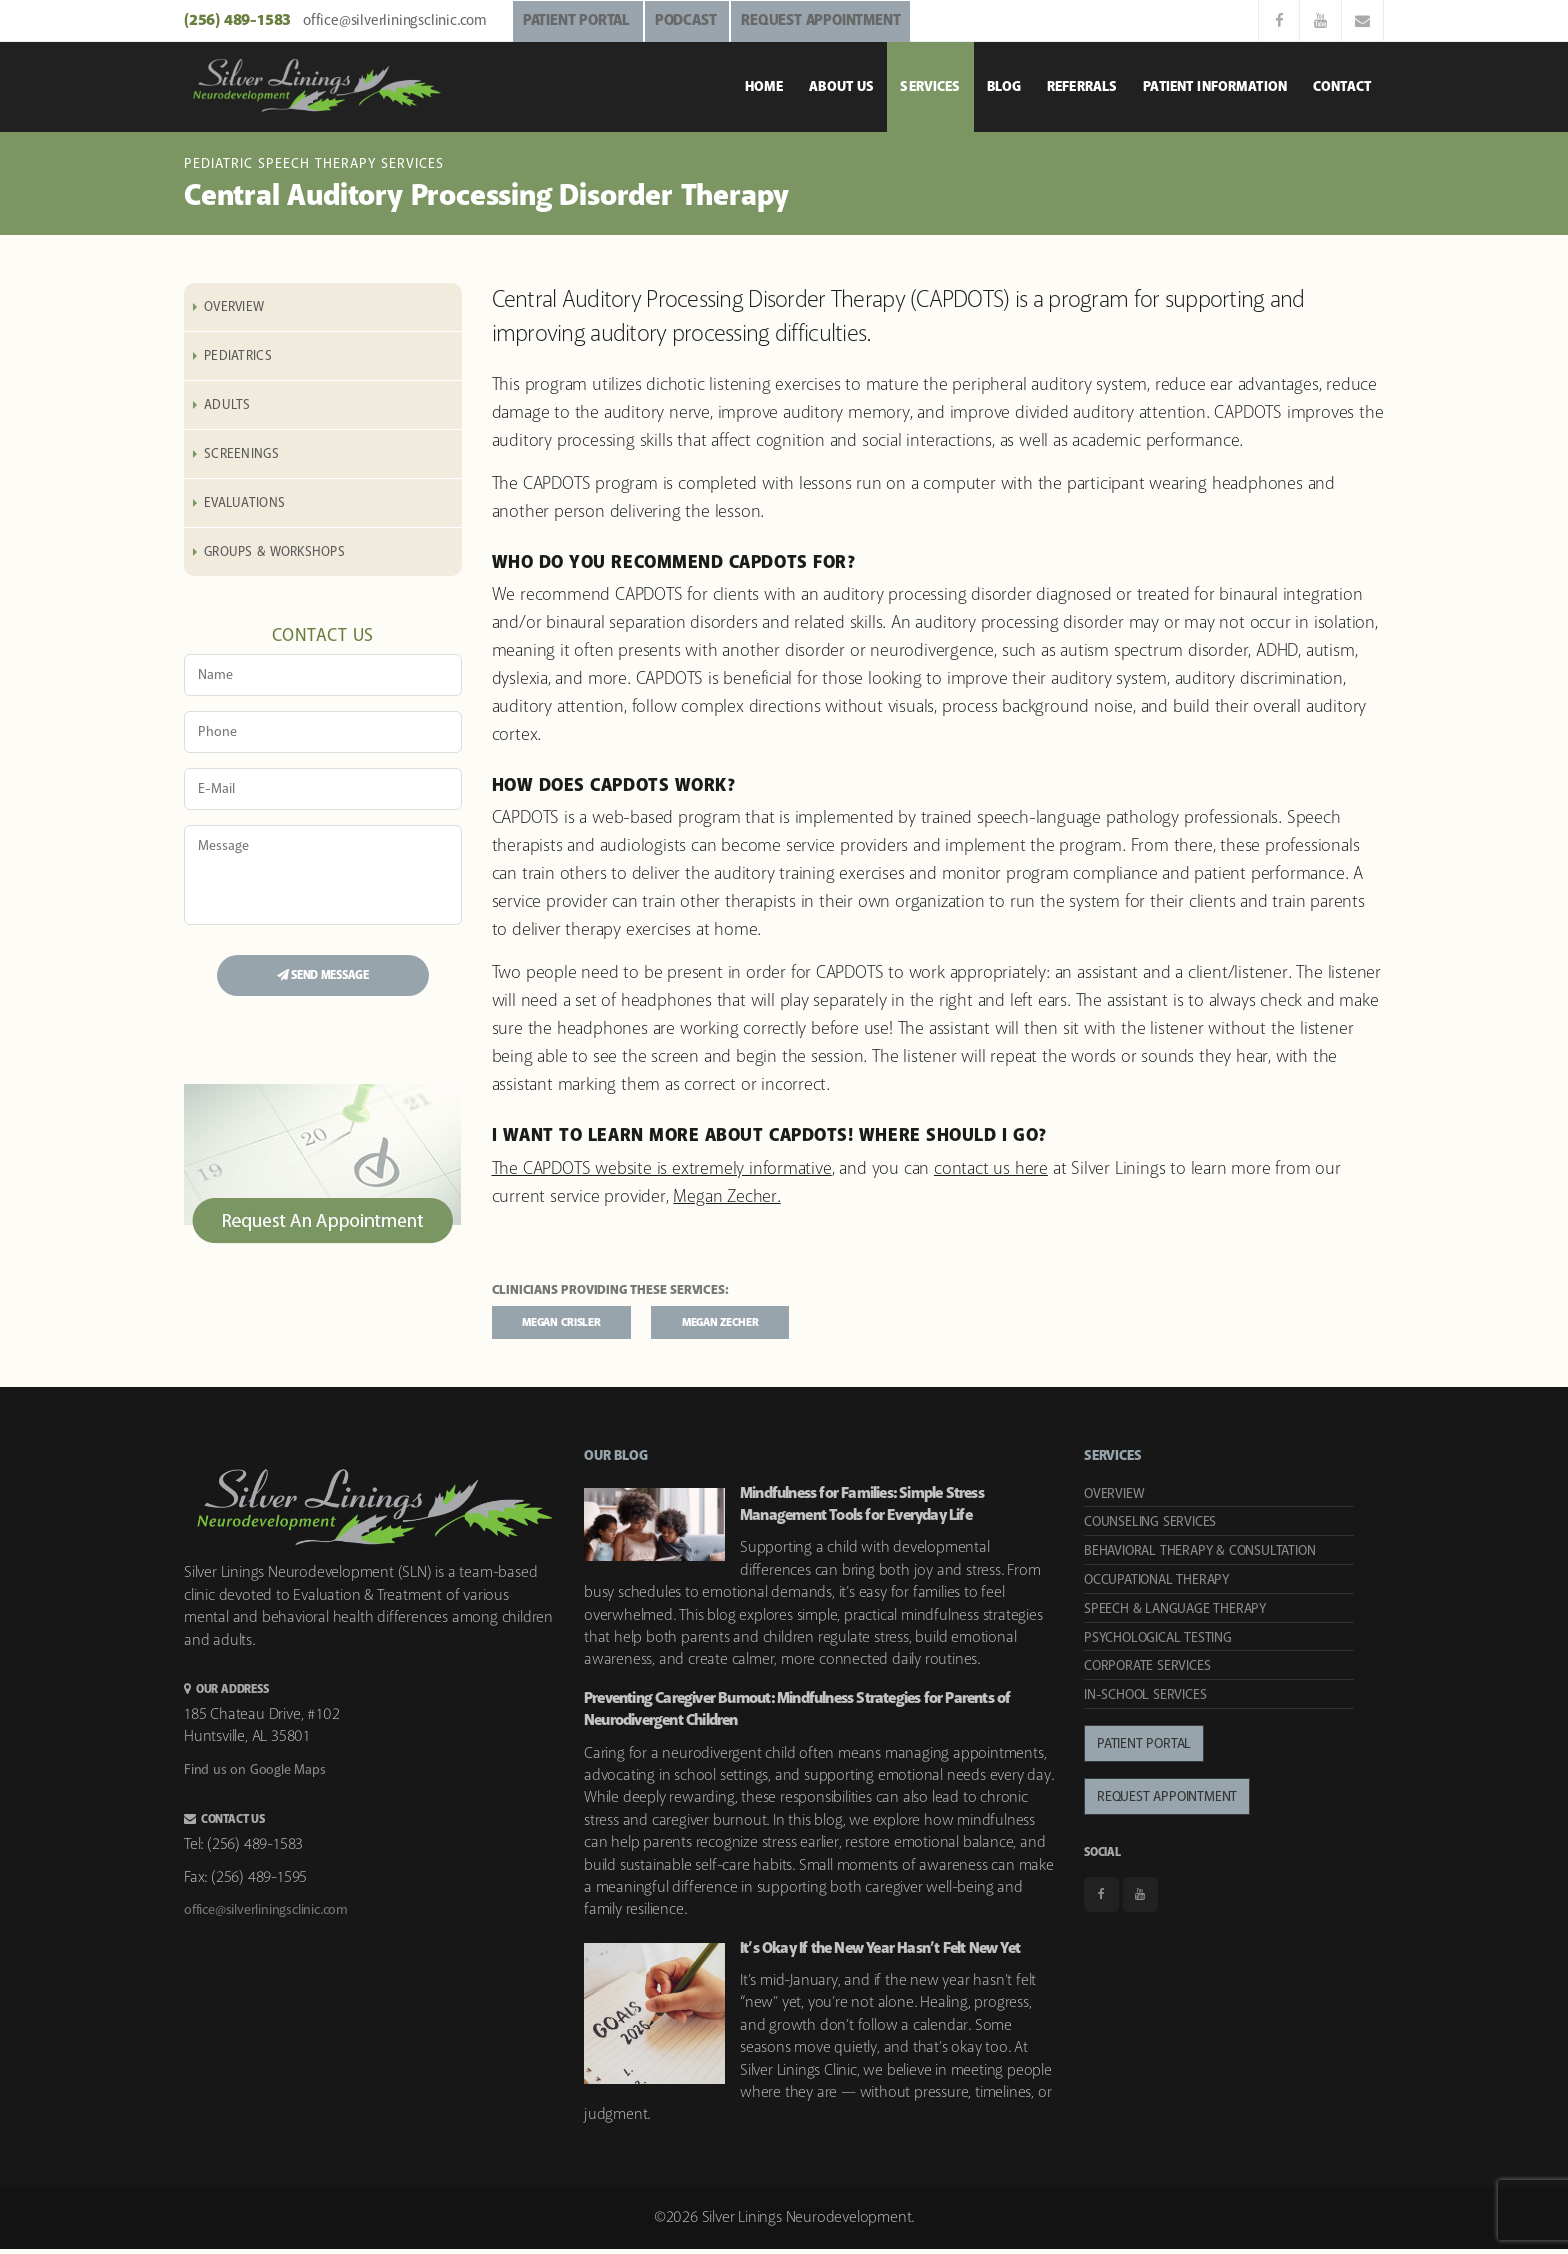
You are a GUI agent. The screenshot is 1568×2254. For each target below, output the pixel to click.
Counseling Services (1150, 1527)
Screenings (241, 454)
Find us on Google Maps (255, 1774)
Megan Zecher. (726, 1197)
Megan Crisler (580, 1325)
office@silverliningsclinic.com (395, 21)
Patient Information (1215, 87)
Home (764, 87)
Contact (1342, 87)
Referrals (1082, 87)
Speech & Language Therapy (1175, 1613)
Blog (1004, 87)
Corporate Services (1147, 1671)
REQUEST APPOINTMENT (820, 21)
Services (930, 87)
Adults (227, 405)
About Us (841, 87)
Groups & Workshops (274, 552)
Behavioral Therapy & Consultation (1199, 1556)
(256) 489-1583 (239, 20)
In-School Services (1145, 1700)
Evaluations (244, 503)
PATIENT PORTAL (576, 21)
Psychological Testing (1158, 1642)
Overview (234, 307)
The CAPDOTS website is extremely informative (662, 1169)
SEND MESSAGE (323, 975)
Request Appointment (1167, 1802)
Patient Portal (1144, 1749)
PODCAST (686, 21)
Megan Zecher (773, 1325)
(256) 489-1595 (259, 1881)
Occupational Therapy (1156, 1585)
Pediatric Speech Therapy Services (314, 164)
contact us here (991, 1169)
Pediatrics (238, 356)
